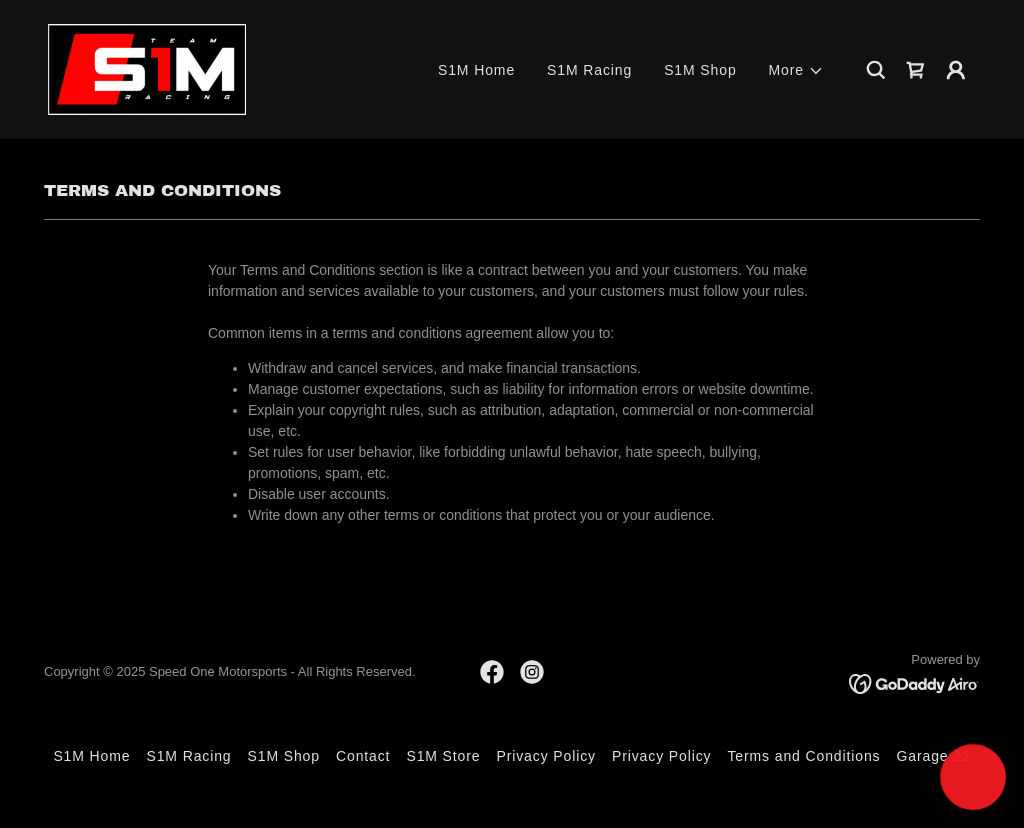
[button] (796, 70)
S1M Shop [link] (700, 70)
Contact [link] (363, 756)
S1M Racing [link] (589, 70)
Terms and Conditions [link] (803, 756)
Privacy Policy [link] (545, 756)
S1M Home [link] (476, 70)
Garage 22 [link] (934, 756)
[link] (147, 68)
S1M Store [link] (443, 756)
